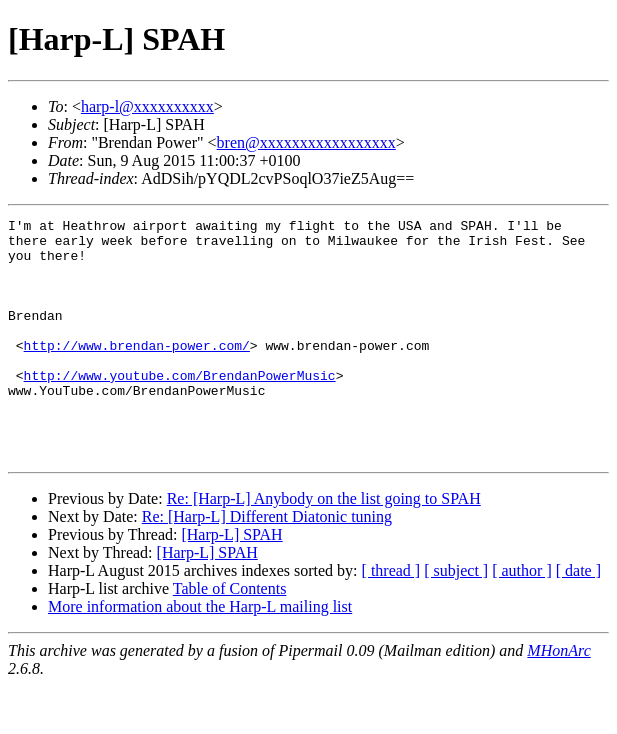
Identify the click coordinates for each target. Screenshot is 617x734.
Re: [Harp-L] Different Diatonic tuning (267, 564)
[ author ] (522, 618)
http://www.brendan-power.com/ (137, 372)
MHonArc (558, 698)
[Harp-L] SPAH (231, 582)
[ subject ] (456, 618)
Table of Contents (230, 636)
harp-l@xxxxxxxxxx (147, 106)
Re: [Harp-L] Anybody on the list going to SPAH (324, 546)
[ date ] (578, 618)
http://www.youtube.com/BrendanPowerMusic (180, 408)
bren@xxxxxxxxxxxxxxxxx (306, 142)
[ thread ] (391, 618)
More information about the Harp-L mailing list (200, 654)
